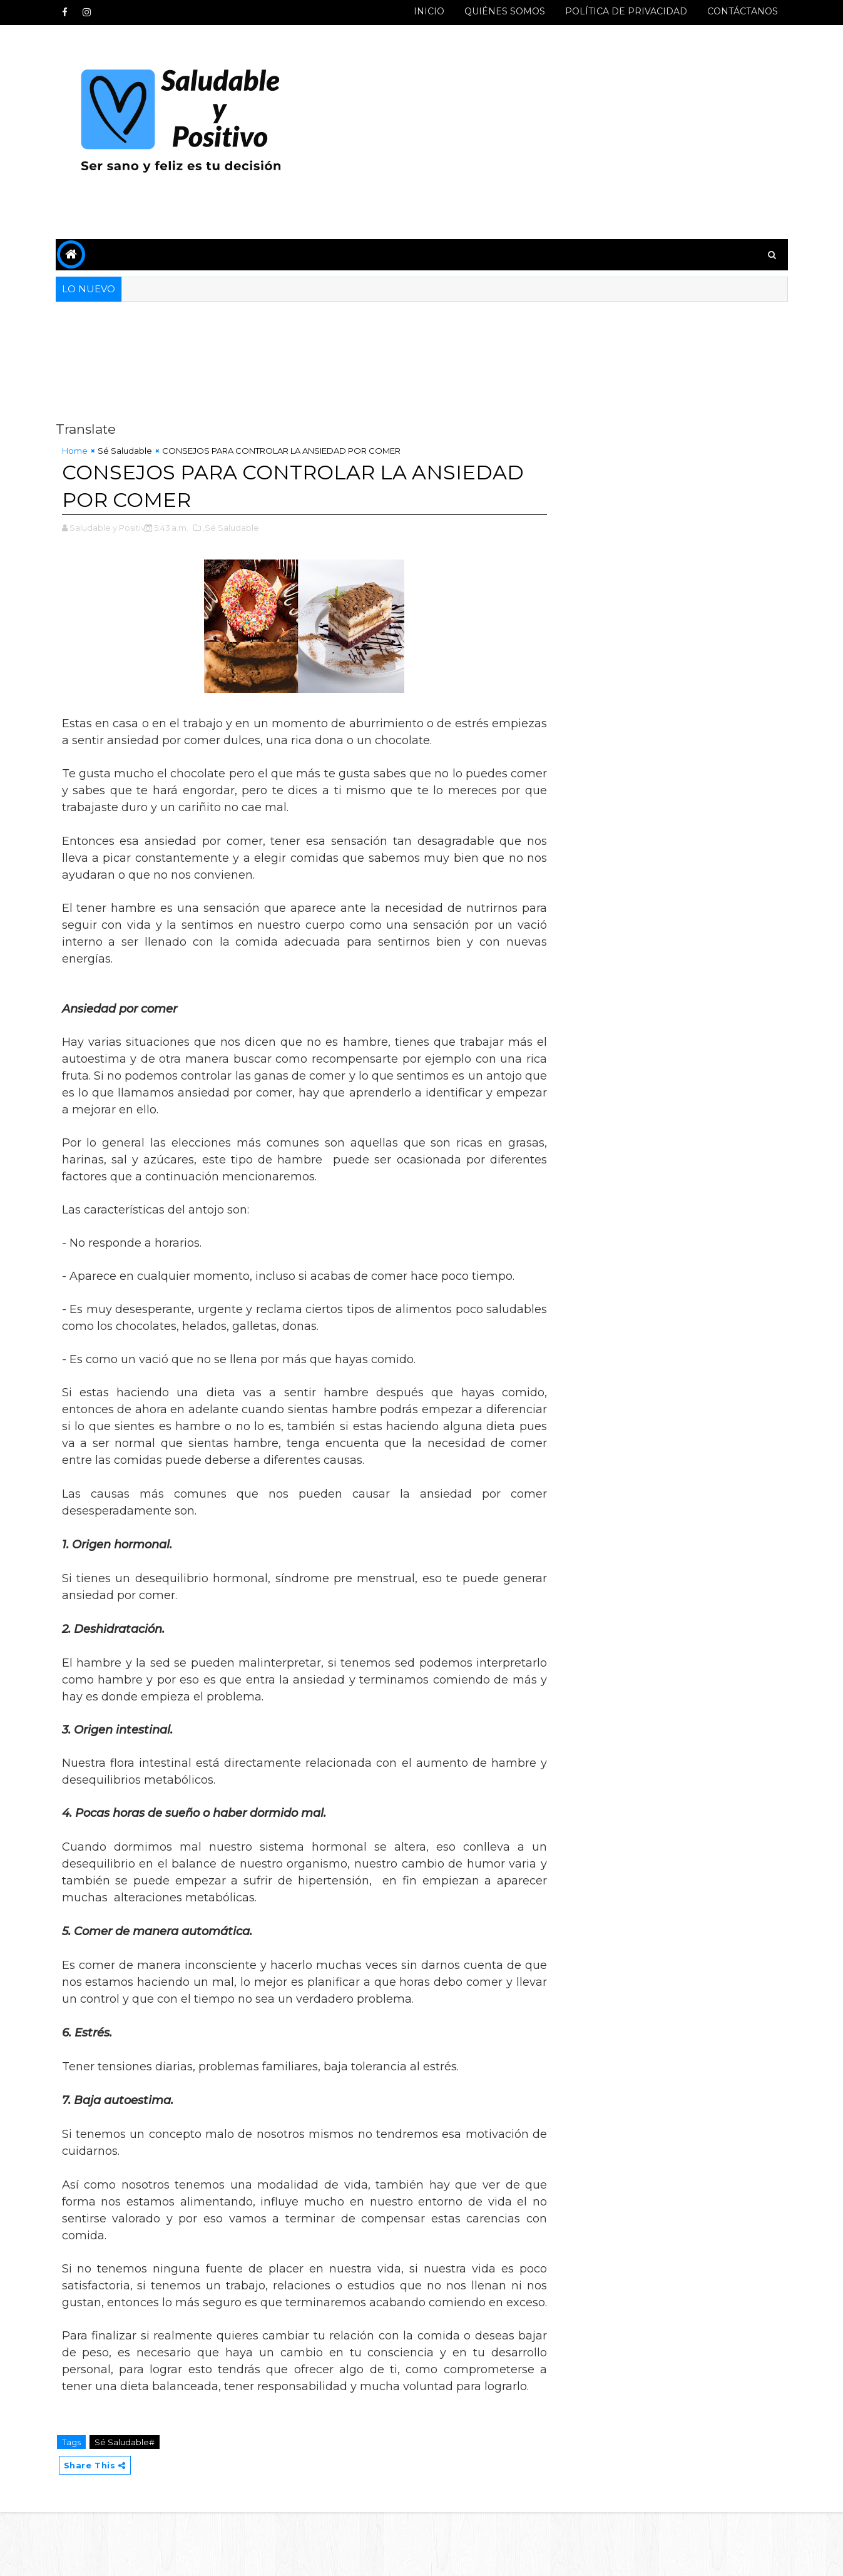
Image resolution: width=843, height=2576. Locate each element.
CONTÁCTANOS (742, 11)
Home (75, 451)
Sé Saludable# (125, 2442)
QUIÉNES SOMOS (504, 11)
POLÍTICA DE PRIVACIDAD (626, 11)
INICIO (429, 11)
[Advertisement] (559, 132)
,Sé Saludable (231, 528)
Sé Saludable (125, 451)
